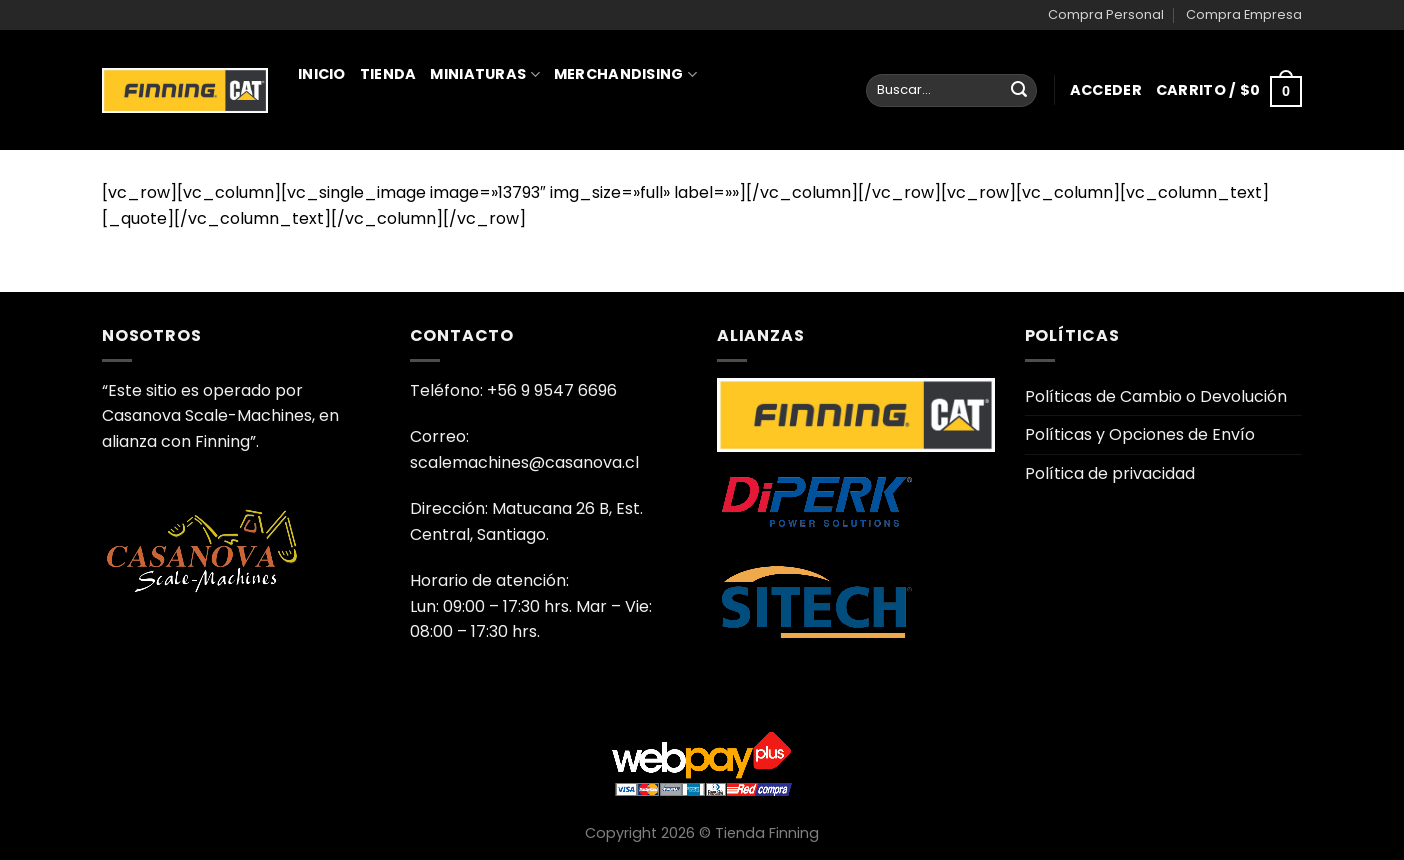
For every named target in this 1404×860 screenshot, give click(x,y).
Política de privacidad (1110, 473)
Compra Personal (1106, 14)
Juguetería (353, 162)
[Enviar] (1019, 91)
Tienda (388, 74)
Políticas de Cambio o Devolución (1156, 396)
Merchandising (625, 74)
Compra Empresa (1244, 14)
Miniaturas (484, 74)
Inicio (322, 74)
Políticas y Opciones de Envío (1140, 434)
